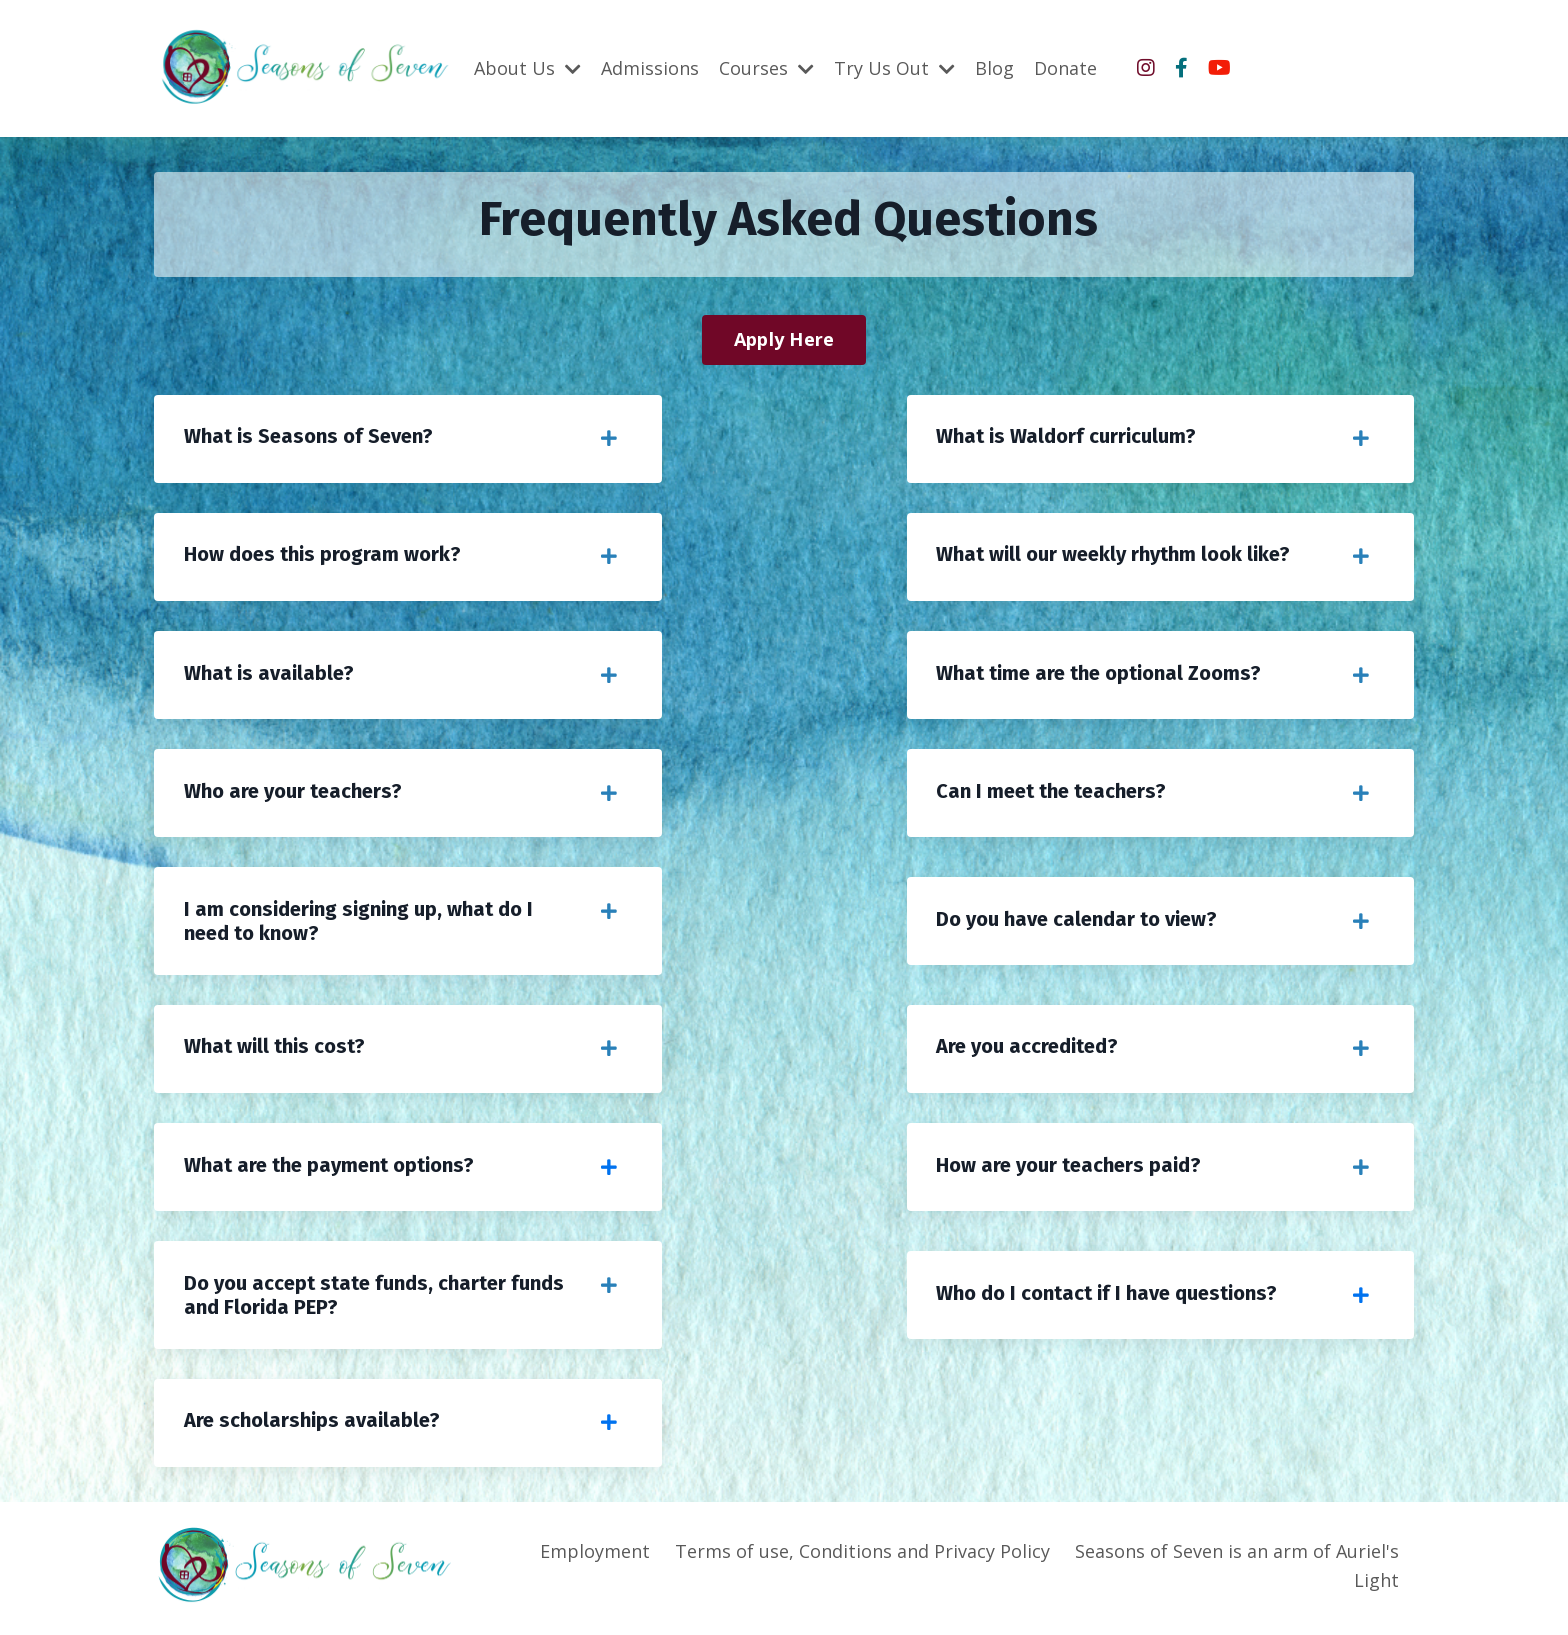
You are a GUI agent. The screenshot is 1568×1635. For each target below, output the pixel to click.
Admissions (650, 67)
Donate (1065, 67)
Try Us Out (894, 67)
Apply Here (784, 339)
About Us (527, 67)
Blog (994, 67)
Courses (766, 67)
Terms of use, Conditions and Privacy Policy (862, 1556)
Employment (595, 1556)
